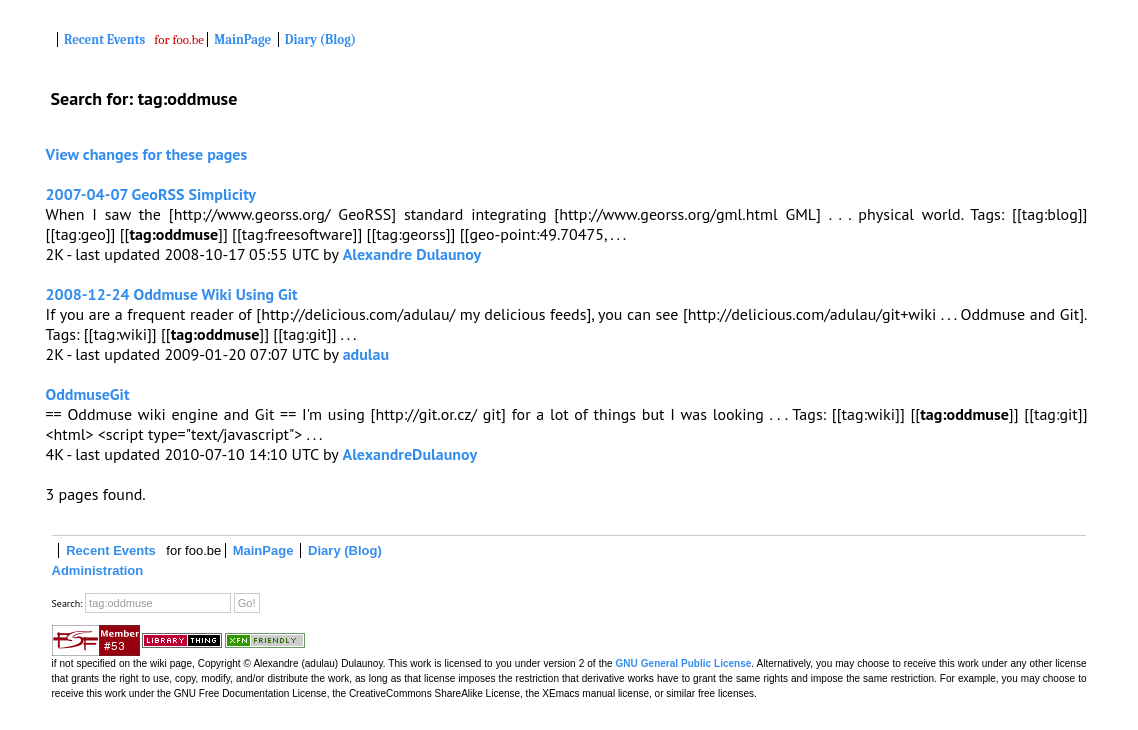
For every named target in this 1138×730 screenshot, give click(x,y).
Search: (67, 603)
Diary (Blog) (320, 39)
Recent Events (104, 39)
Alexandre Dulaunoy (412, 254)
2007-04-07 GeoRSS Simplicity (151, 194)
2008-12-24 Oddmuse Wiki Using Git (172, 294)
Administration (98, 570)
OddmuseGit (88, 394)
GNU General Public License (684, 663)
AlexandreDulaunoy (409, 454)
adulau (366, 354)
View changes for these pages (147, 154)
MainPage (242, 39)
